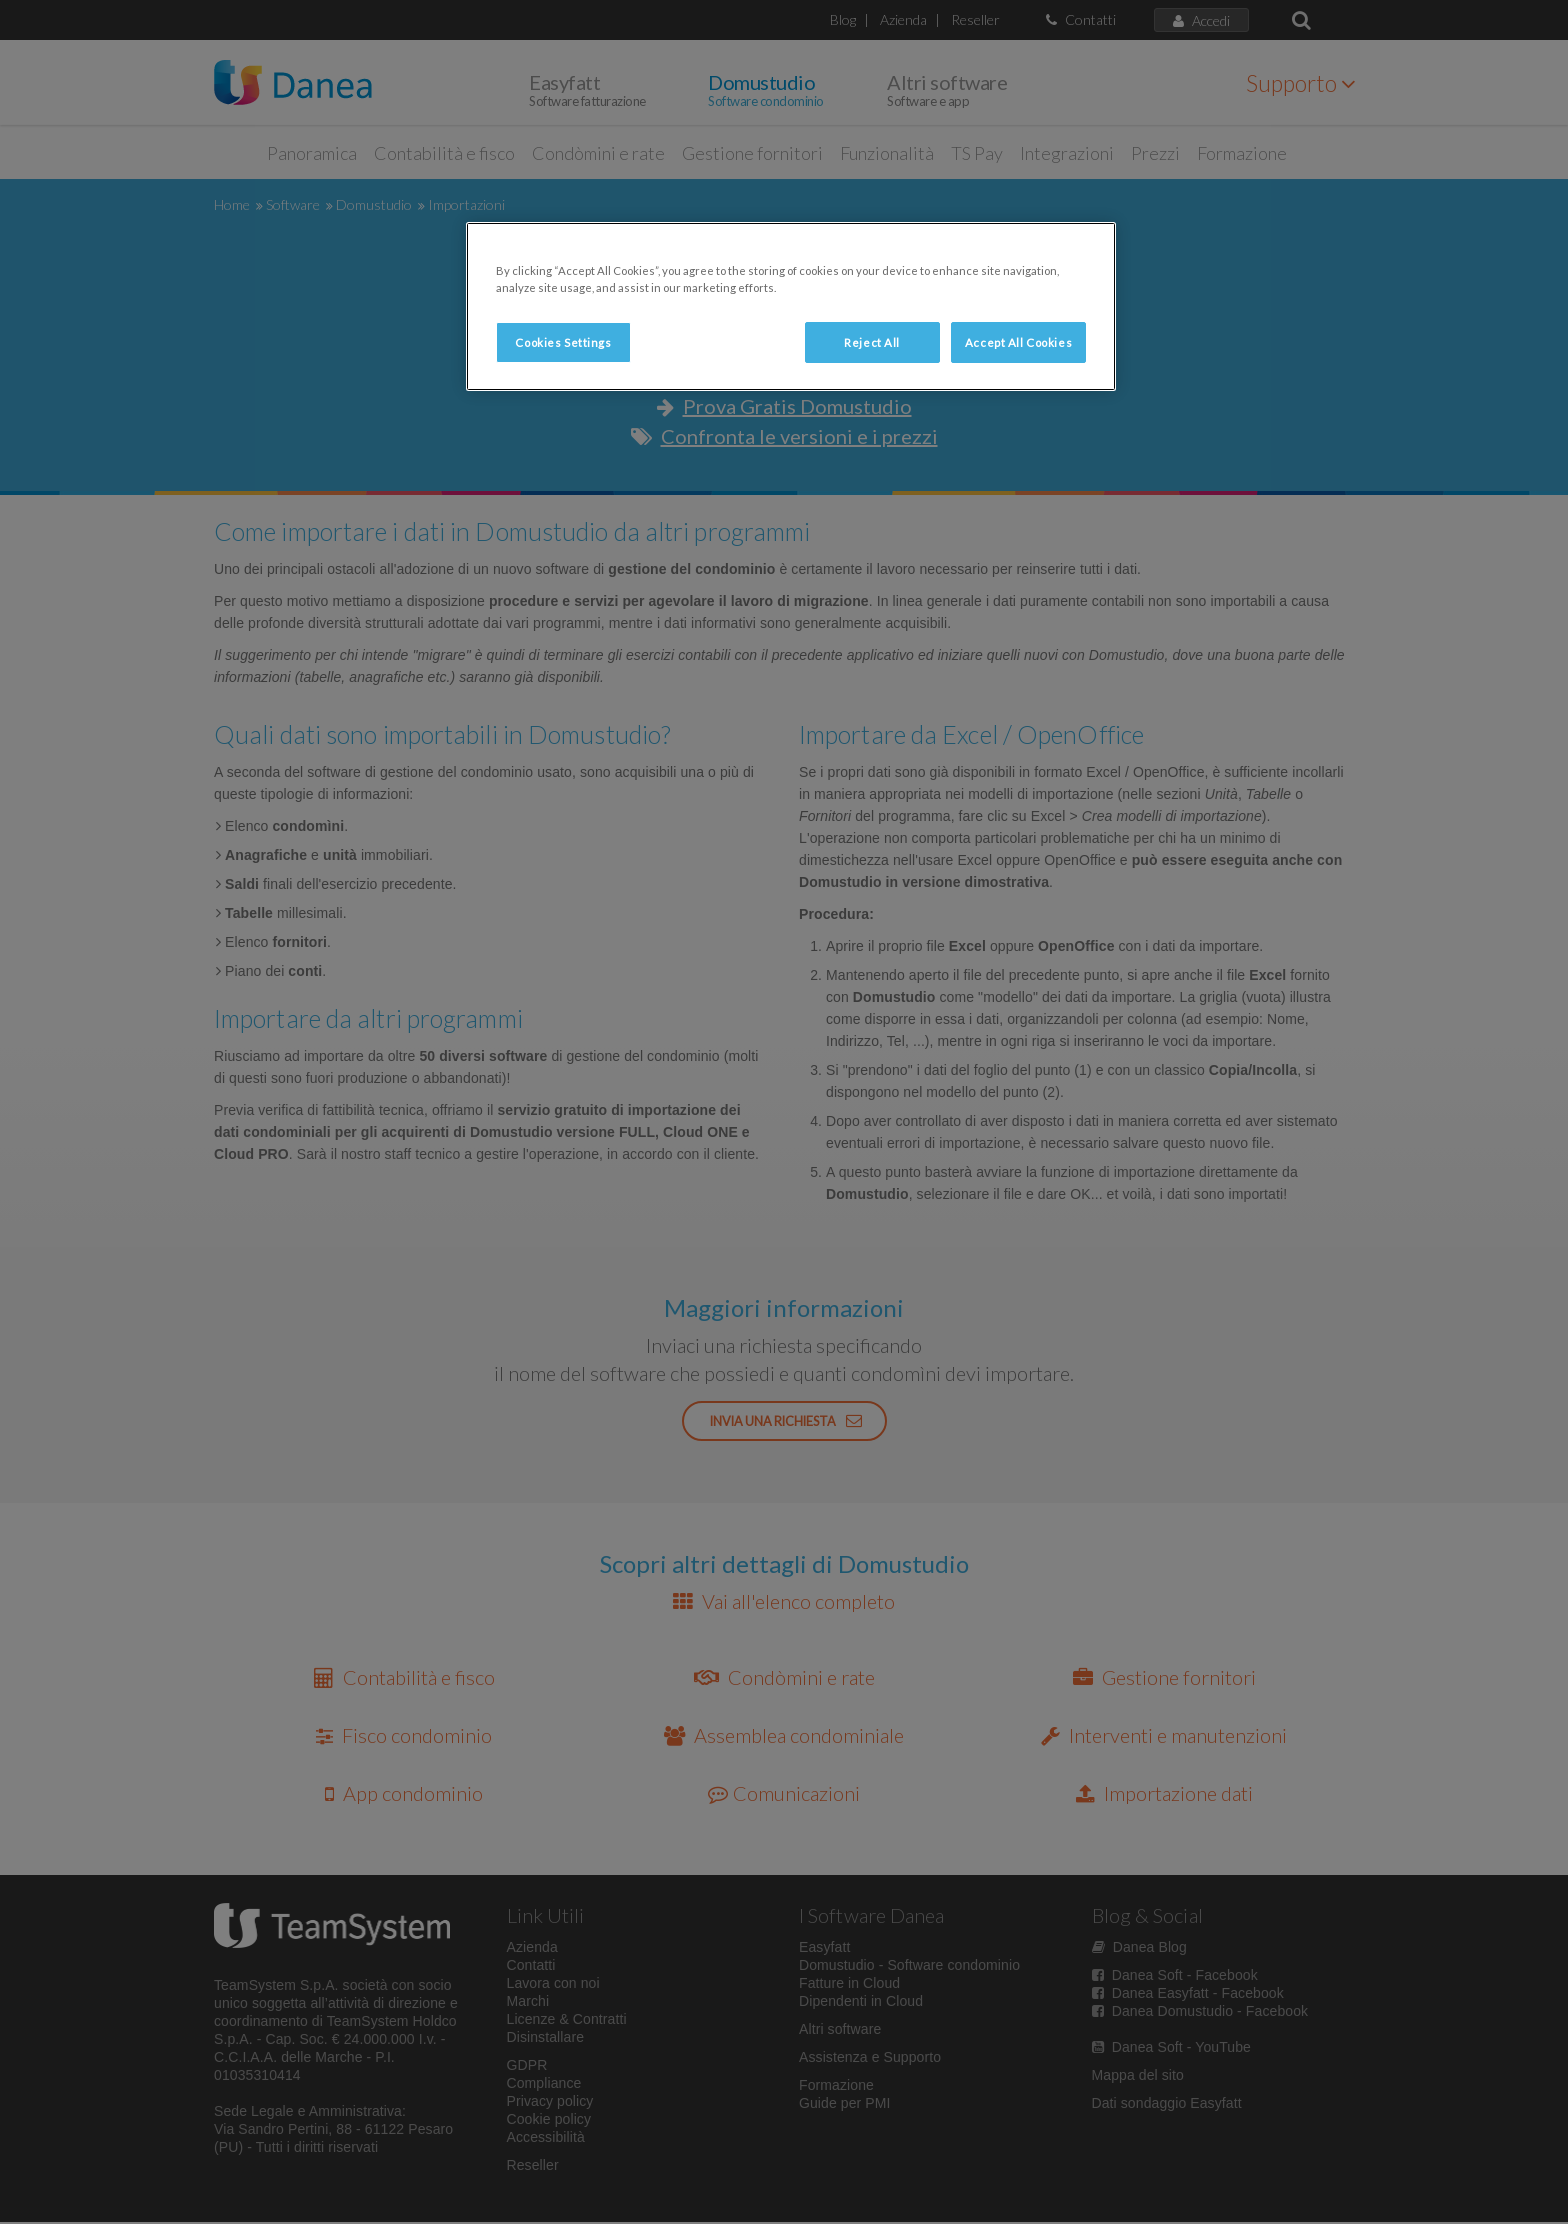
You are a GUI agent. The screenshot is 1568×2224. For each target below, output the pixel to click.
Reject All (872, 342)
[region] (791, 306)
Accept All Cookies (1018, 342)
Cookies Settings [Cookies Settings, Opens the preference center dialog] (563, 342)
